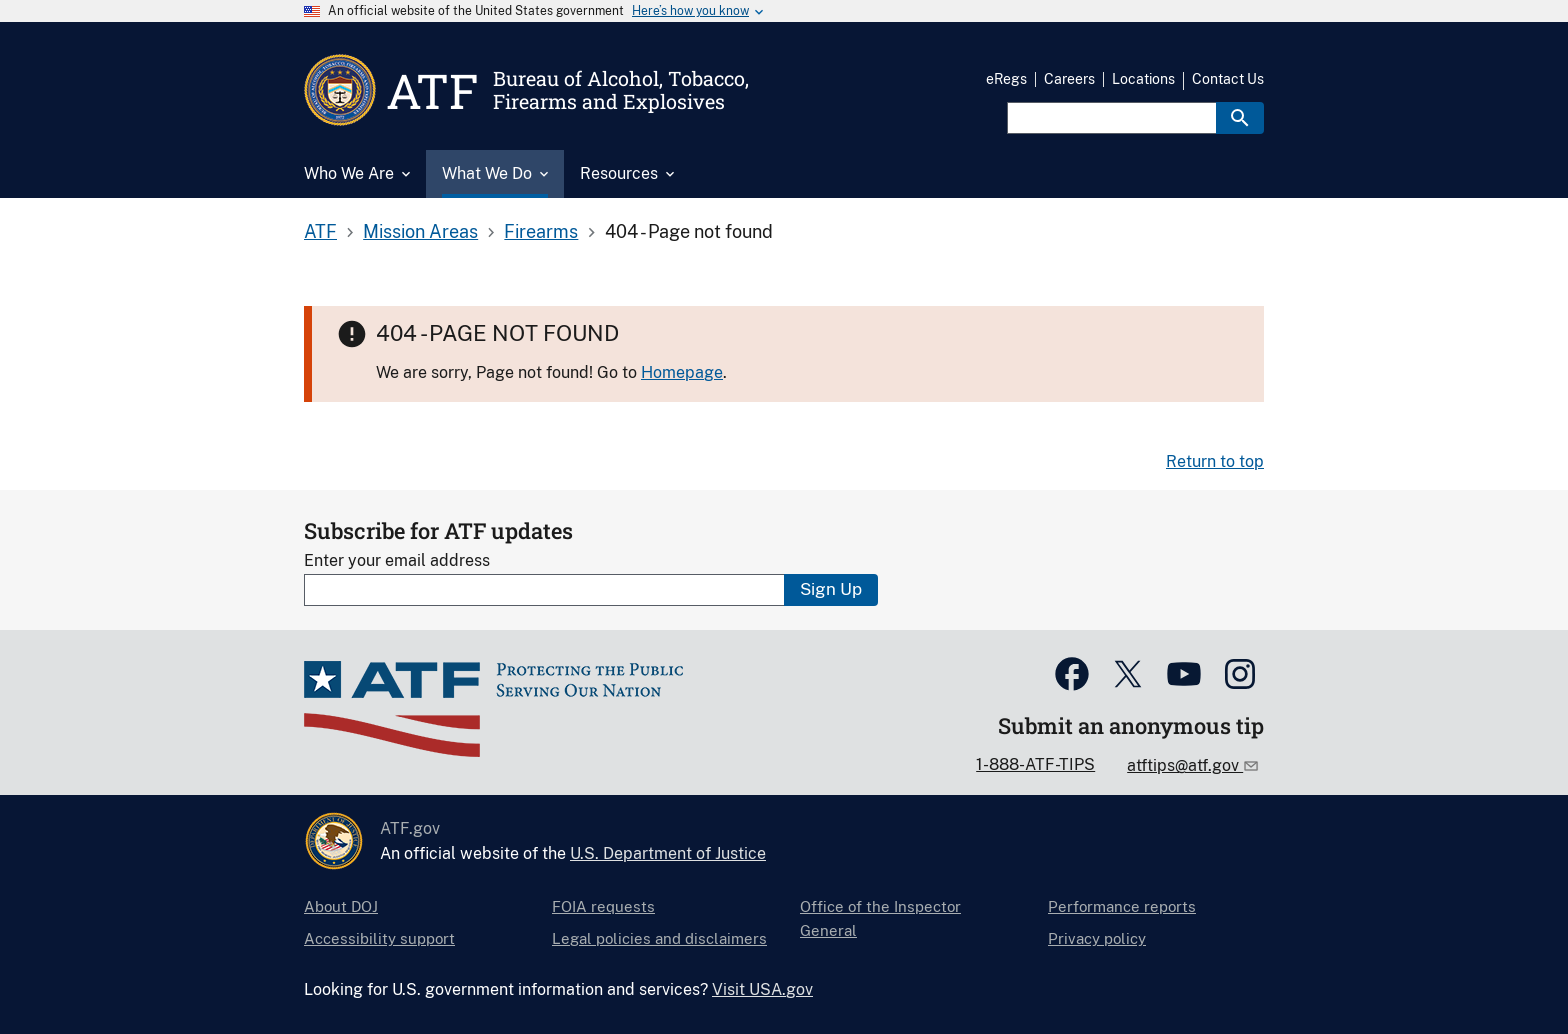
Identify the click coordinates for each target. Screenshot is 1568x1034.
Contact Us (1228, 79)
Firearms (541, 231)
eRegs (1006, 79)
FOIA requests (603, 906)
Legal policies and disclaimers (659, 938)
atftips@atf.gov (1185, 765)
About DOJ (341, 906)
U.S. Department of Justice (668, 853)
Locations (1143, 79)
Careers (1069, 79)
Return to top (1215, 461)
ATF (320, 231)
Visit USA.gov (762, 989)
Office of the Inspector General (880, 918)
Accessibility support (379, 938)
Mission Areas (420, 231)
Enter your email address (397, 560)
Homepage (682, 372)
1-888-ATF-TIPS (1035, 764)
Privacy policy (1097, 938)
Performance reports (1122, 906)
